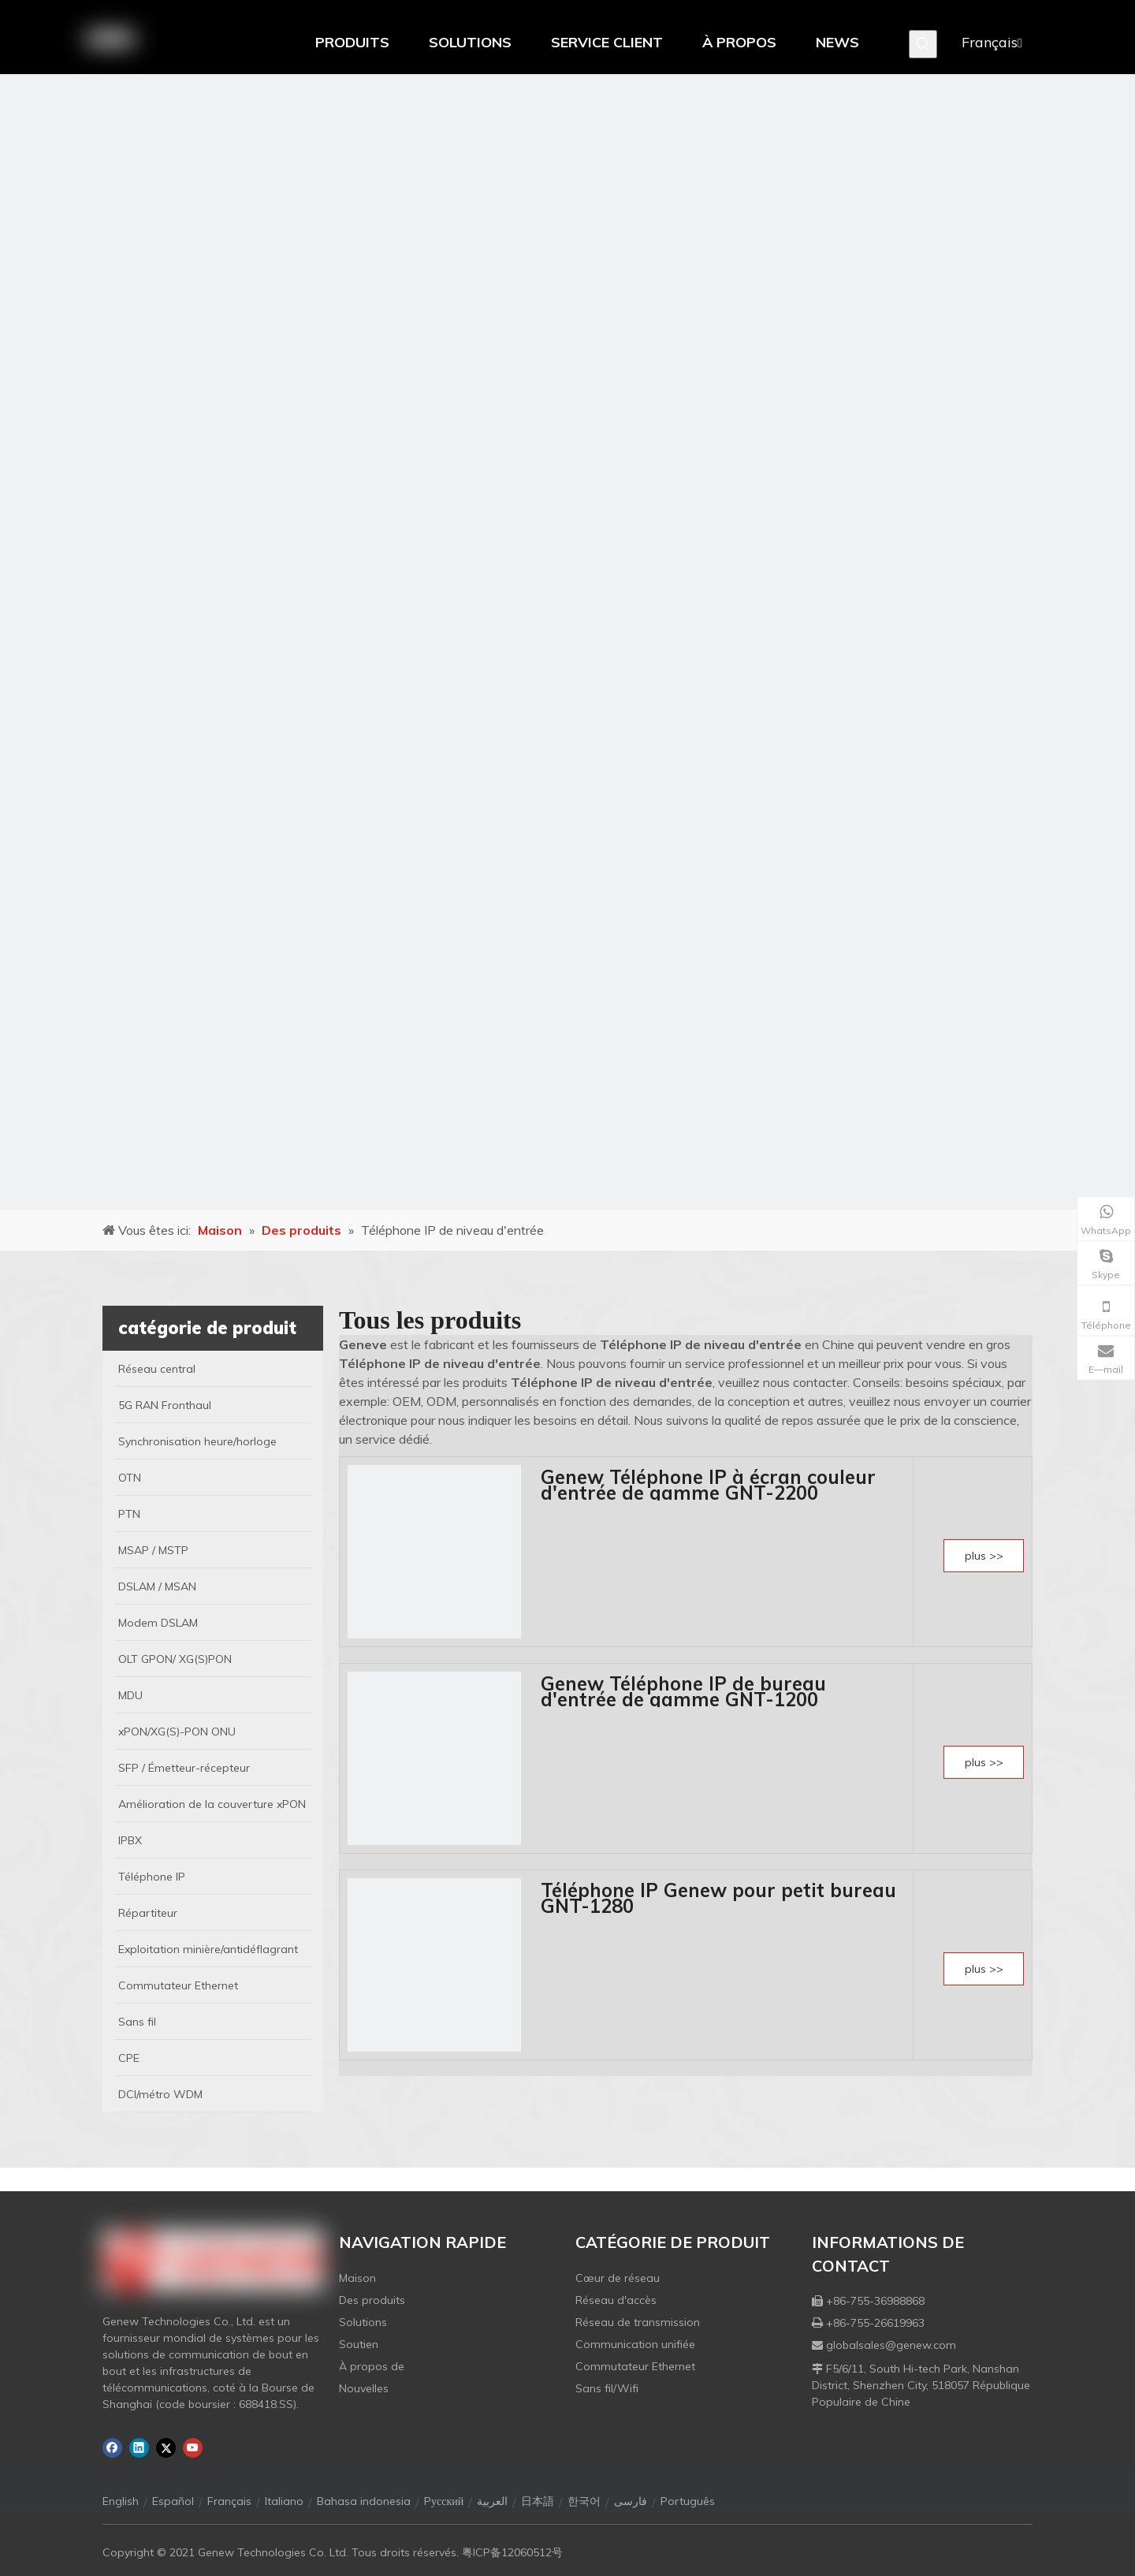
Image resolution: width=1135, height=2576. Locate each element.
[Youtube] (193, 2448)
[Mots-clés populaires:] (923, 44)
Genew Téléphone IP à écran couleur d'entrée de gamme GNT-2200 (708, 1484)
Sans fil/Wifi (606, 2388)
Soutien (358, 2344)
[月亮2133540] (567, 642)
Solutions (363, 2322)
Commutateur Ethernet (635, 2366)
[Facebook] (112, 2448)
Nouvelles (364, 2388)
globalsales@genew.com (891, 2345)
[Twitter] (166, 2448)
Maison (357, 2278)
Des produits (372, 2300)
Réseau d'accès (616, 2300)
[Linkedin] (139, 2448)
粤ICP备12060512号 (512, 2552)
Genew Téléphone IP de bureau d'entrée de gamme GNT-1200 (683, 1691)
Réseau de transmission (637, 2322)
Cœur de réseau (617, 2278)
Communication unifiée (635, 2344)
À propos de (371, 2366)
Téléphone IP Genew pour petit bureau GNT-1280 (718, 1898)
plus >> (984, 1556)
